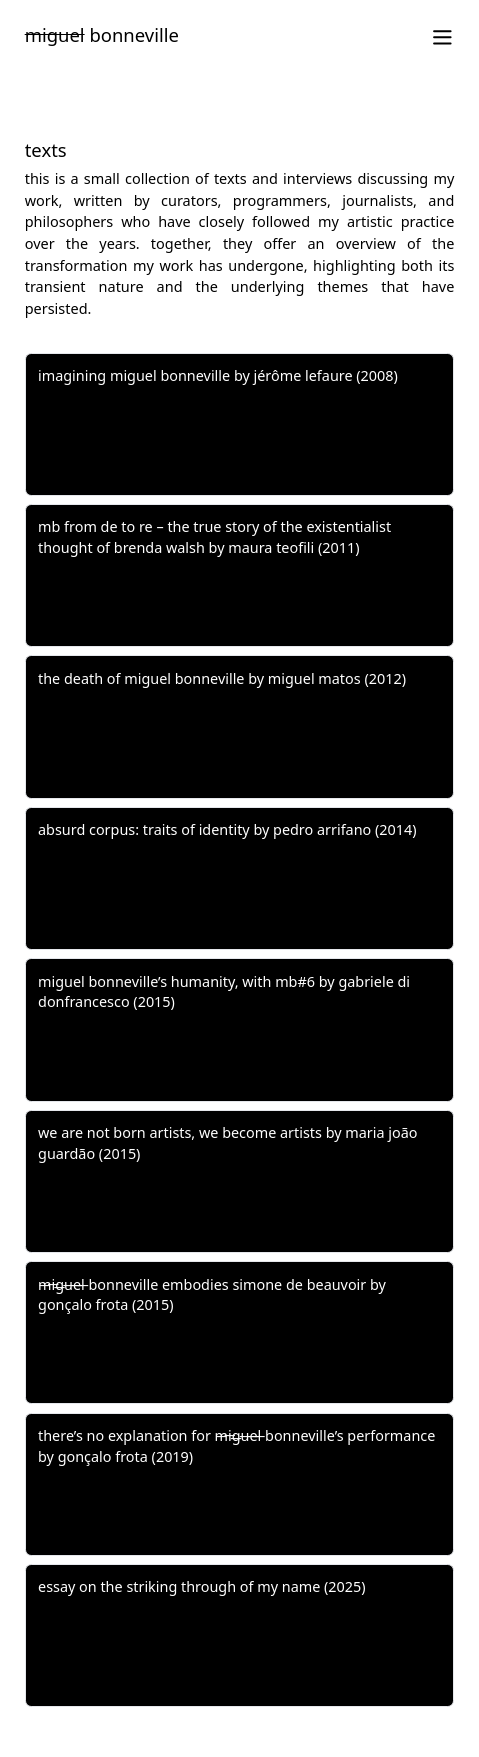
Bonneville (102, 34)
